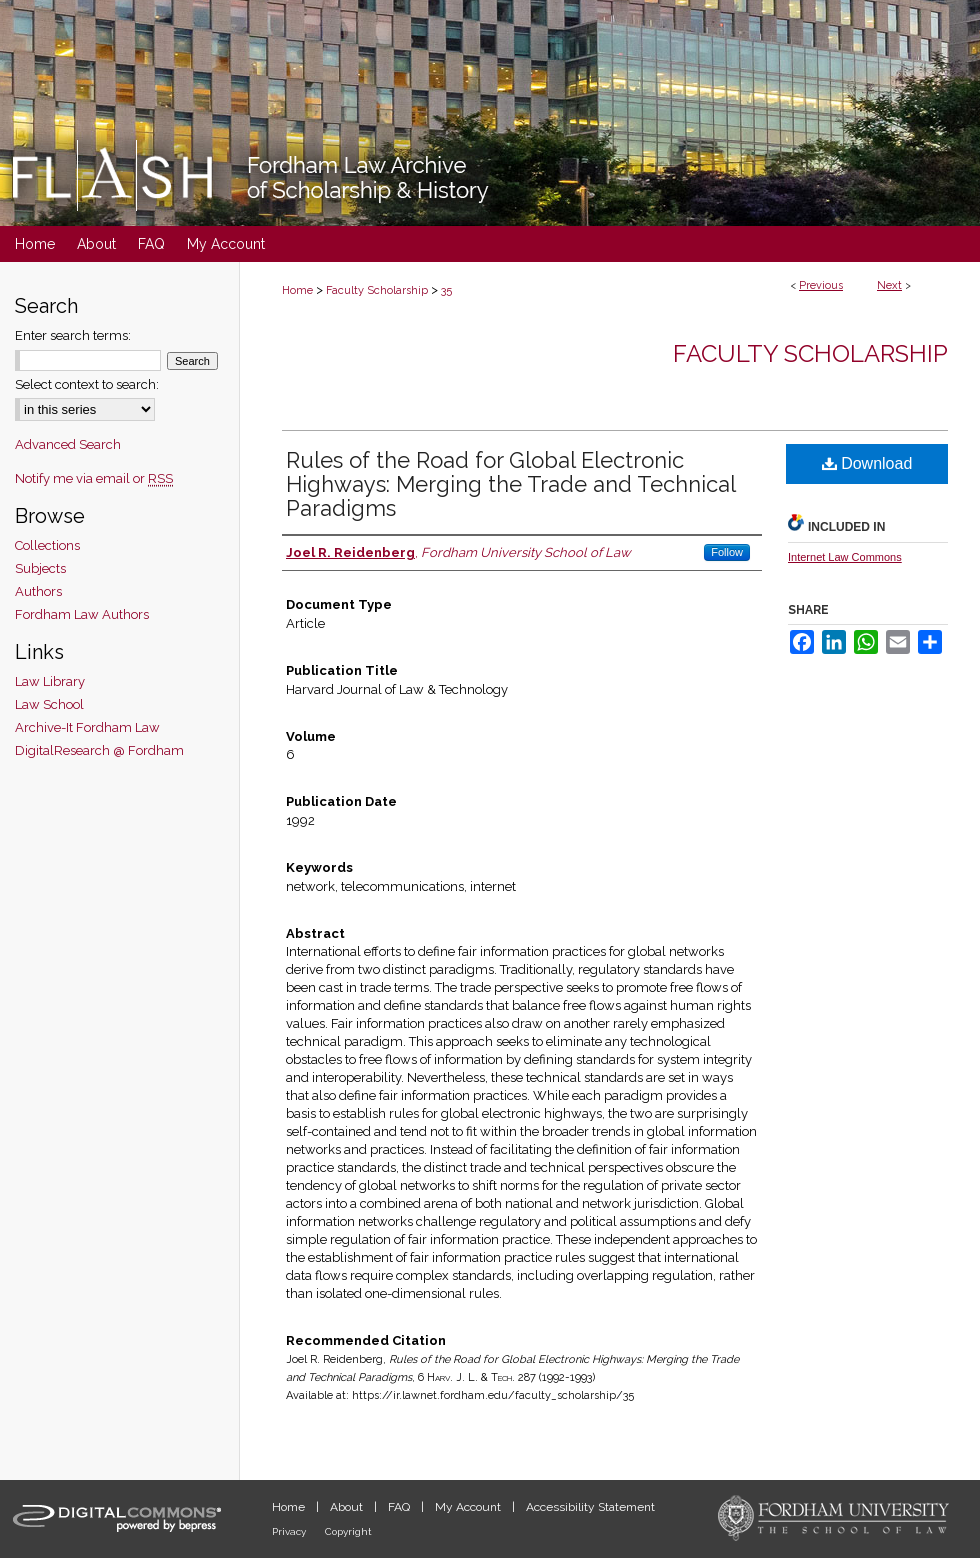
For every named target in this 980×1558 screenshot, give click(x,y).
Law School (49, 704)
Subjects (40, 568)
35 (446, 290)
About (348, 1507)
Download (867, 463)
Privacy (290, 1531)
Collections (47, 545)
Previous (821, 285)
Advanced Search (68, 444)
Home (297, 290)
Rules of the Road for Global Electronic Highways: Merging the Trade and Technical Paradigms (510, 484)
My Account (469, 1507)
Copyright (348, 1531)
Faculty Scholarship (377, 290)
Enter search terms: (73, 335)
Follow (727, 552)
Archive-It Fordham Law (87, 727)
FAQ (400, 1507)
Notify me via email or (94, 478)
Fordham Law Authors (82, 614)
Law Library (50, 681)
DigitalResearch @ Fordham (99, 750)
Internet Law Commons (845, 557)
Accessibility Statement (590, 1507)
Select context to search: (87, 384)
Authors (38, 591)
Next (889, 285)
